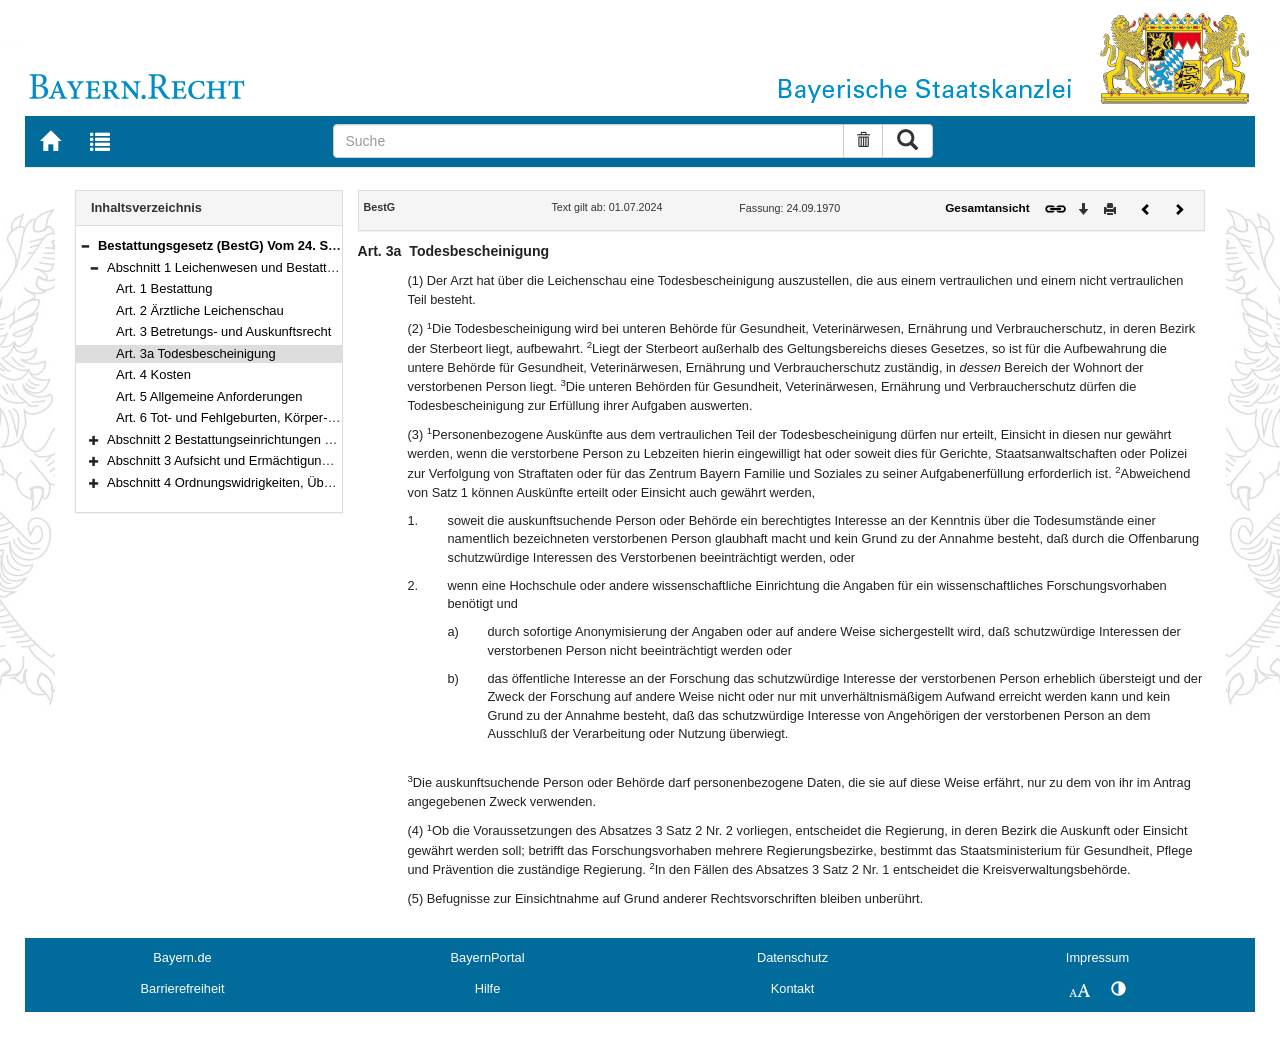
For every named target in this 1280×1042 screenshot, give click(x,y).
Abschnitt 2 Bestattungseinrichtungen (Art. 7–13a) (250, 439)
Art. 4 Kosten (153, 374)
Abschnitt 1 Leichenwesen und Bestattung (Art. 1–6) (256, 267)
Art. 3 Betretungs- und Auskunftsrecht (223, 331)
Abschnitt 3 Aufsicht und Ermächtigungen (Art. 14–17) (261, 460)
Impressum (1097, 957)
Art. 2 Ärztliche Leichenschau (200, 310)
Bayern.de (182, 957)
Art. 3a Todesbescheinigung (196, 353)
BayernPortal (488, 957)
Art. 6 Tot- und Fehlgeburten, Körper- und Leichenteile (270, 417)
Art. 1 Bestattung (164, 288)
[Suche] (588, 141)
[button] (85, 245)
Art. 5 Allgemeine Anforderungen (209, 396)
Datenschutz (792, 957)
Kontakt (792, 988)
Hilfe (488, 988)
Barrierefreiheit (183, 988)
